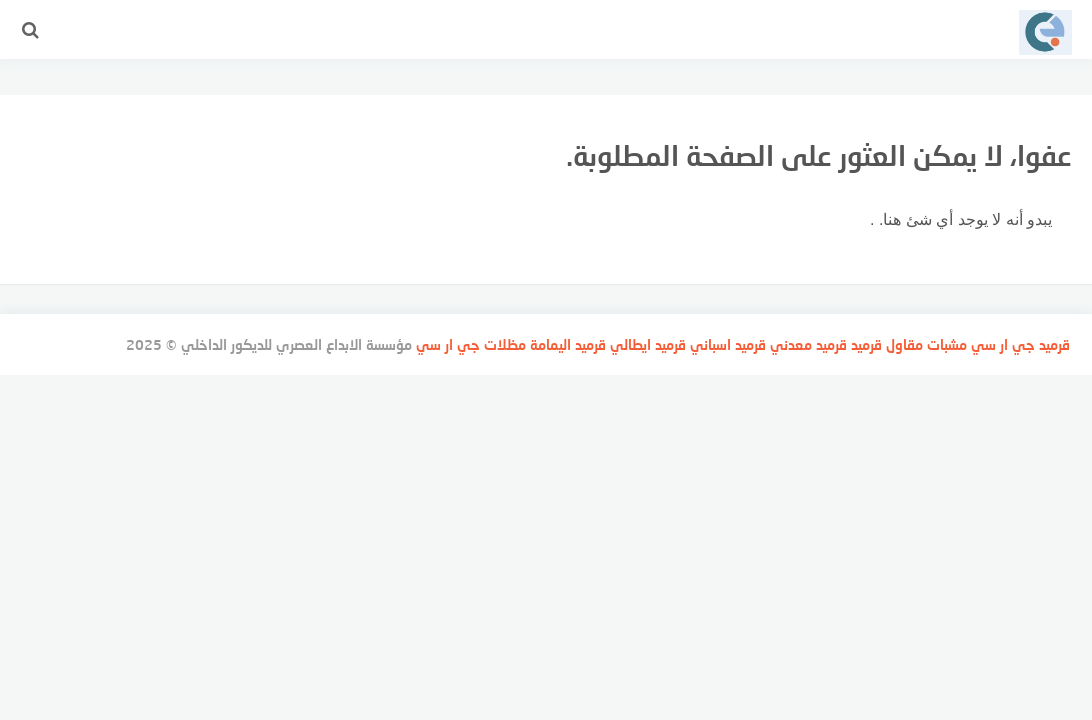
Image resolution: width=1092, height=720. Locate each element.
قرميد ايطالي (648, 344)
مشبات (947, 344)
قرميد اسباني (728, 344)
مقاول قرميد (887, 344)
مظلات (505, 344)
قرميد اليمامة (568, 344)
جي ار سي (1003, 344)
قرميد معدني (808, 344)
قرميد (1054, 344)
